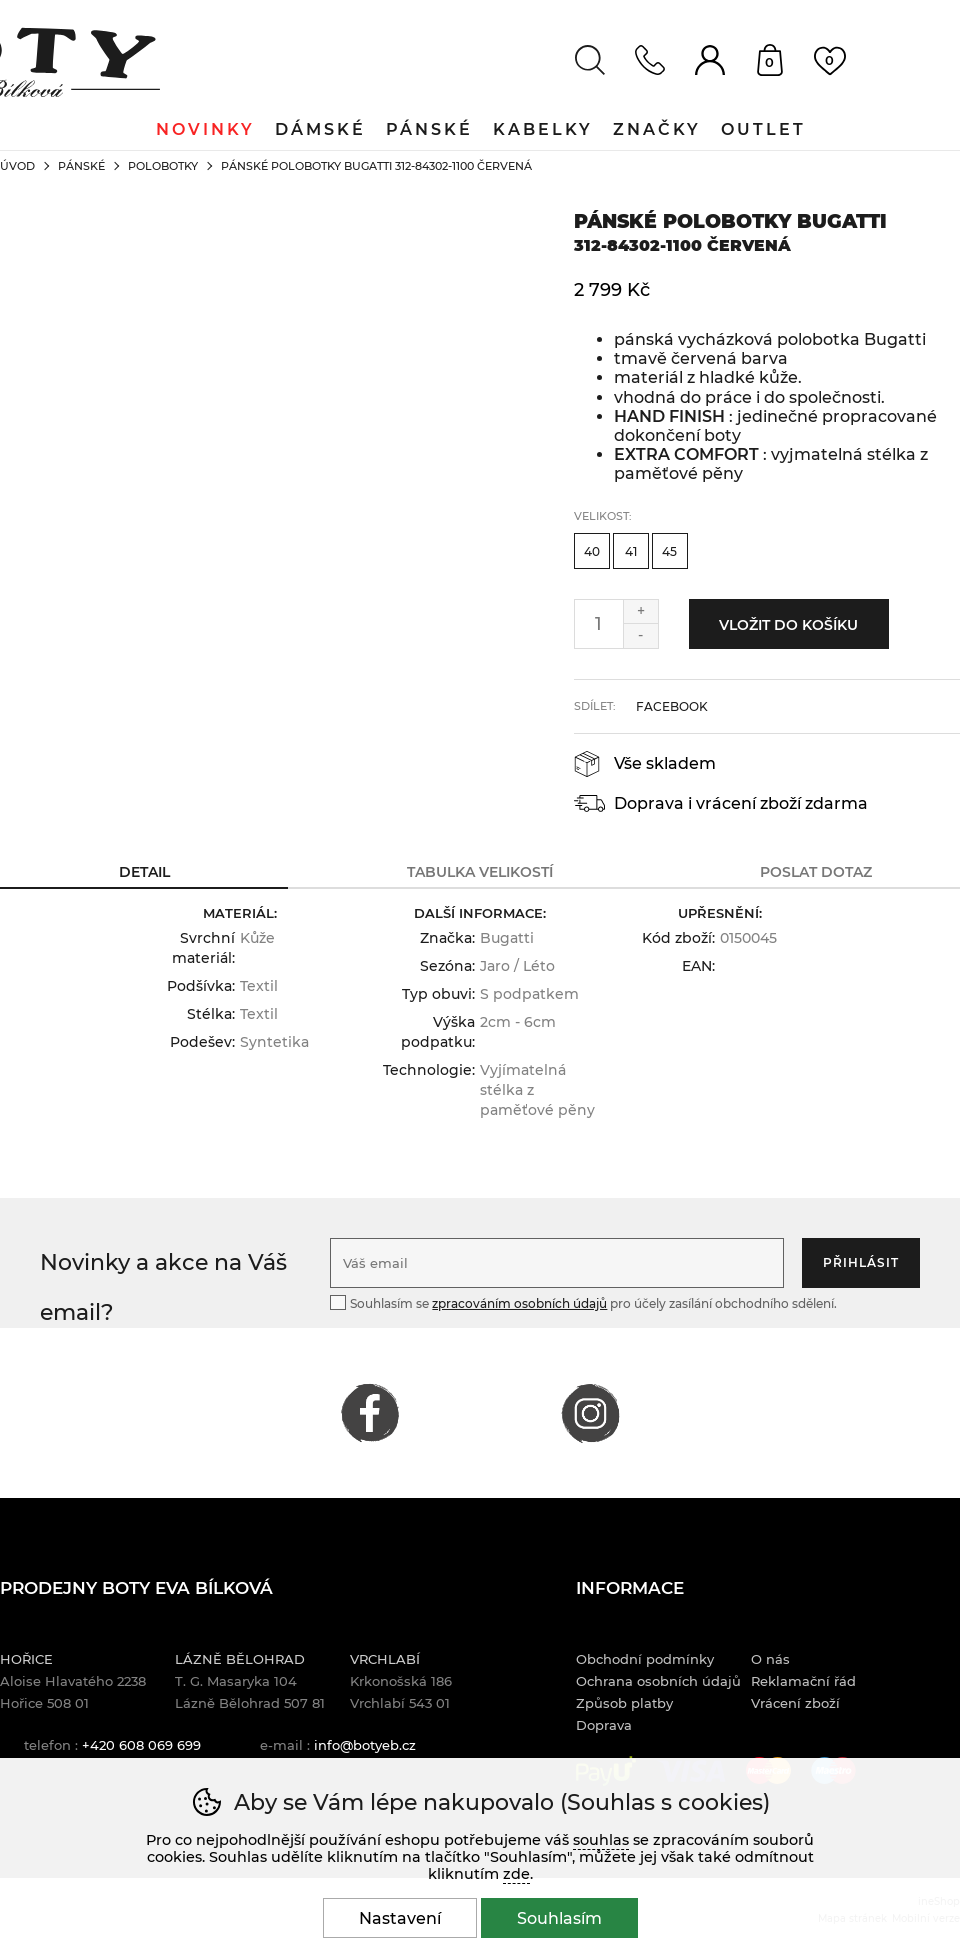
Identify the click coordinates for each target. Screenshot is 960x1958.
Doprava (604, 1725)
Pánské (81, 166)
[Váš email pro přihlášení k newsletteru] (557, 1263)
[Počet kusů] (599, 624)
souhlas (601, 1840)
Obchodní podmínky (645, 1659)
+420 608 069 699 (141, 1745)
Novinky (205, 129)
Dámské (320, 129)
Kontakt (650, 60)
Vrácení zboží (795, 1703)
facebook (672, 706)
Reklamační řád (803, 1681)
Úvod (17, 166)
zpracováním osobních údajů (519, 1303)
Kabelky (543, 129)
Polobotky (163, 166)
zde (516, 1874)
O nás (770, 1659)
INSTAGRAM (590, 1413)
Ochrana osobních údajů (658, 1681)
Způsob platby (624, 1703)
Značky (657, 129)
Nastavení (400, 1918)
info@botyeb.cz (365, 1745)
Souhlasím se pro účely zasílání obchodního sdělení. (583, 1302)
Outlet (763, 129)
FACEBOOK (370, 1413)
